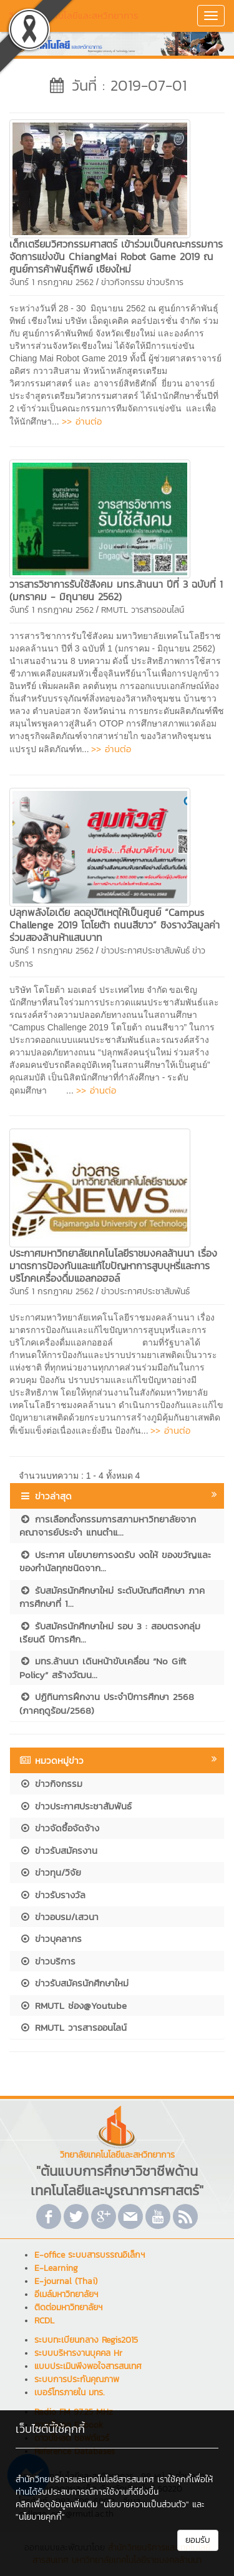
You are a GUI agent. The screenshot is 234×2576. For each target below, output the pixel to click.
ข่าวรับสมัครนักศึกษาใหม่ (74, 1983)
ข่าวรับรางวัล (52, 1895)
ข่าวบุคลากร (50, 1938)
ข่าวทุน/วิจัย (50, 1872)
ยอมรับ (197, 2540)
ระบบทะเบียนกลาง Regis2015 (86, 2340)
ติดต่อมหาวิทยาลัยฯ (68, 2307)
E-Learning (56, 2268)
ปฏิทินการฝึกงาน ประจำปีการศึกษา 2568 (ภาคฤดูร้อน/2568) (106, 1703)
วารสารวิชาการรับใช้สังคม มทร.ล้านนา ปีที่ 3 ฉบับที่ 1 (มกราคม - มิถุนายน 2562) (116, 590)
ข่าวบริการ (165, 282)
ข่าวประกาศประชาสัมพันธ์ (145, 950)
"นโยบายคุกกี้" (40, 2516)
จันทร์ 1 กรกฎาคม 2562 (51, 282)
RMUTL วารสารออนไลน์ (142, 609)
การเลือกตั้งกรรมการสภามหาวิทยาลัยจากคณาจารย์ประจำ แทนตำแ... (107, 1525)
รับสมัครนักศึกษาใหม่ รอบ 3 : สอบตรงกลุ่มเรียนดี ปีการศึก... (109, 1632)
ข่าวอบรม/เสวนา (59, 1916)
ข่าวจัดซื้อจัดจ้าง (59, 1828)
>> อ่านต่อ (82, 421)
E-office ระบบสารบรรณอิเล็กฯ (89, 2255)
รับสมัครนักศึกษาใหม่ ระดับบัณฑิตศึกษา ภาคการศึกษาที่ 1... (112, 1597)
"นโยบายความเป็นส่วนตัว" (144, 2504)
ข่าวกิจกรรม (122, 282)
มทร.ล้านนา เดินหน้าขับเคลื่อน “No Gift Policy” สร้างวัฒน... (102, 1667)
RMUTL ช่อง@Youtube (73, 2005)
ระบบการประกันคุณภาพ (76, 2379)
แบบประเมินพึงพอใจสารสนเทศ (88, 2366)
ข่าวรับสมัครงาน (58, 1850)
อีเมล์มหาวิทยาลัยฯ (66, 2294)
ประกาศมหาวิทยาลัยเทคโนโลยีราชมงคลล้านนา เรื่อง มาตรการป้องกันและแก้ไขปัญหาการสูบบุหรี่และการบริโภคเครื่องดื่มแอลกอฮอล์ (113, 1265)
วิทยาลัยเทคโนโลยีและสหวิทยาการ (74, 15)
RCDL (44, 2320)
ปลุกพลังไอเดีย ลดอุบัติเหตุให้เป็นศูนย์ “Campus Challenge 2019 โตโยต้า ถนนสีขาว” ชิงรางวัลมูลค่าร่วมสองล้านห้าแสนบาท (114, 925)
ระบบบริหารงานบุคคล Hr (78, 2353)
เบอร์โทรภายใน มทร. (69, 2392)
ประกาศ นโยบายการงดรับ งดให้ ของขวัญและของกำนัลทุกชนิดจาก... (115, 1561)
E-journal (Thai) (65, 2281)
